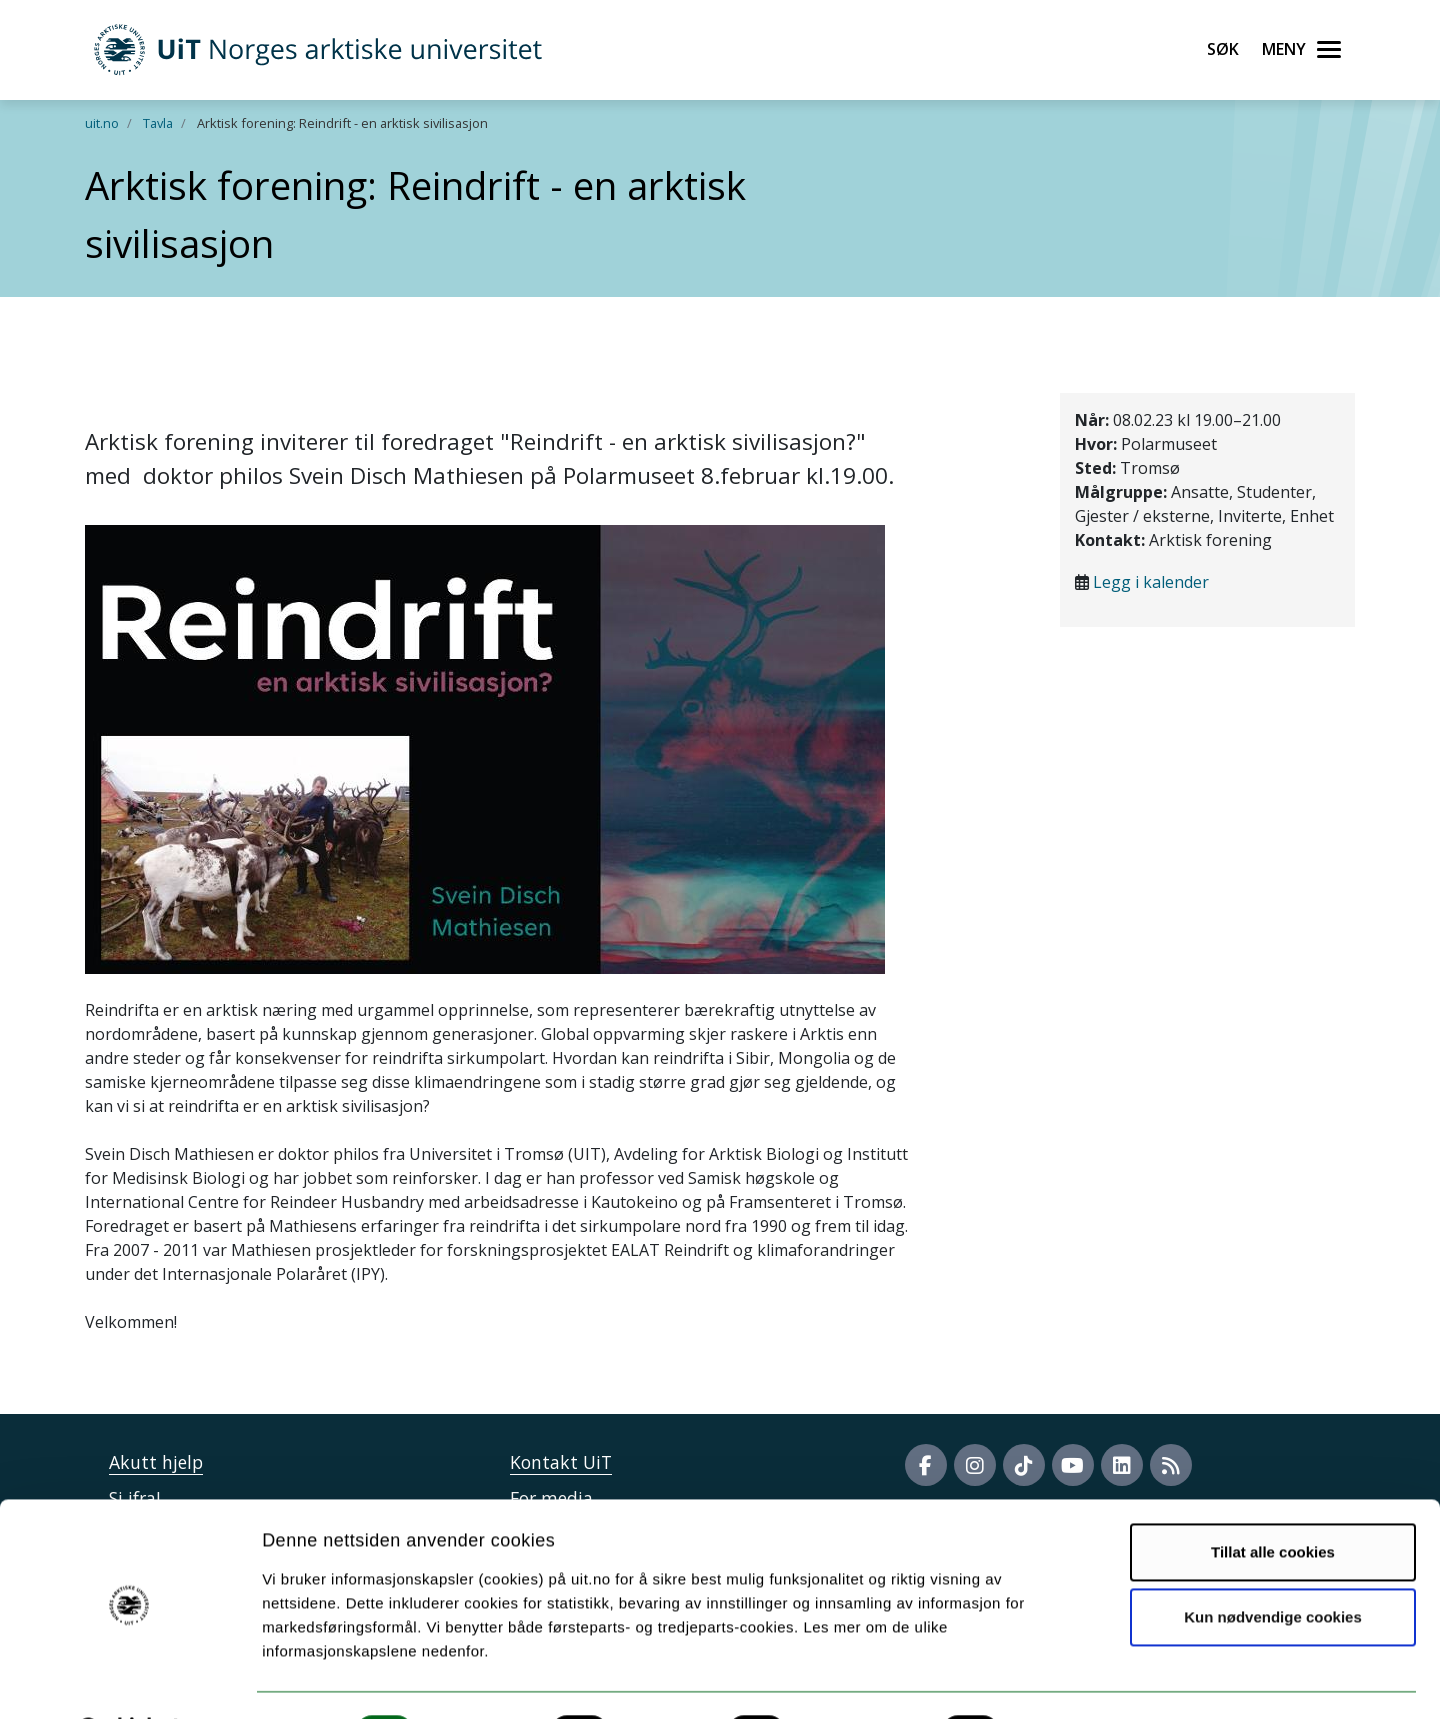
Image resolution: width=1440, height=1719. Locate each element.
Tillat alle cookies (1273, 1499)
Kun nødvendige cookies (1273, 1564)
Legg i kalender (1151, 582)
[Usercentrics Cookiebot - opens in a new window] (129, 1680)
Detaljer (1065, 1679)
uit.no (102, 123)
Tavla (158, 123)
